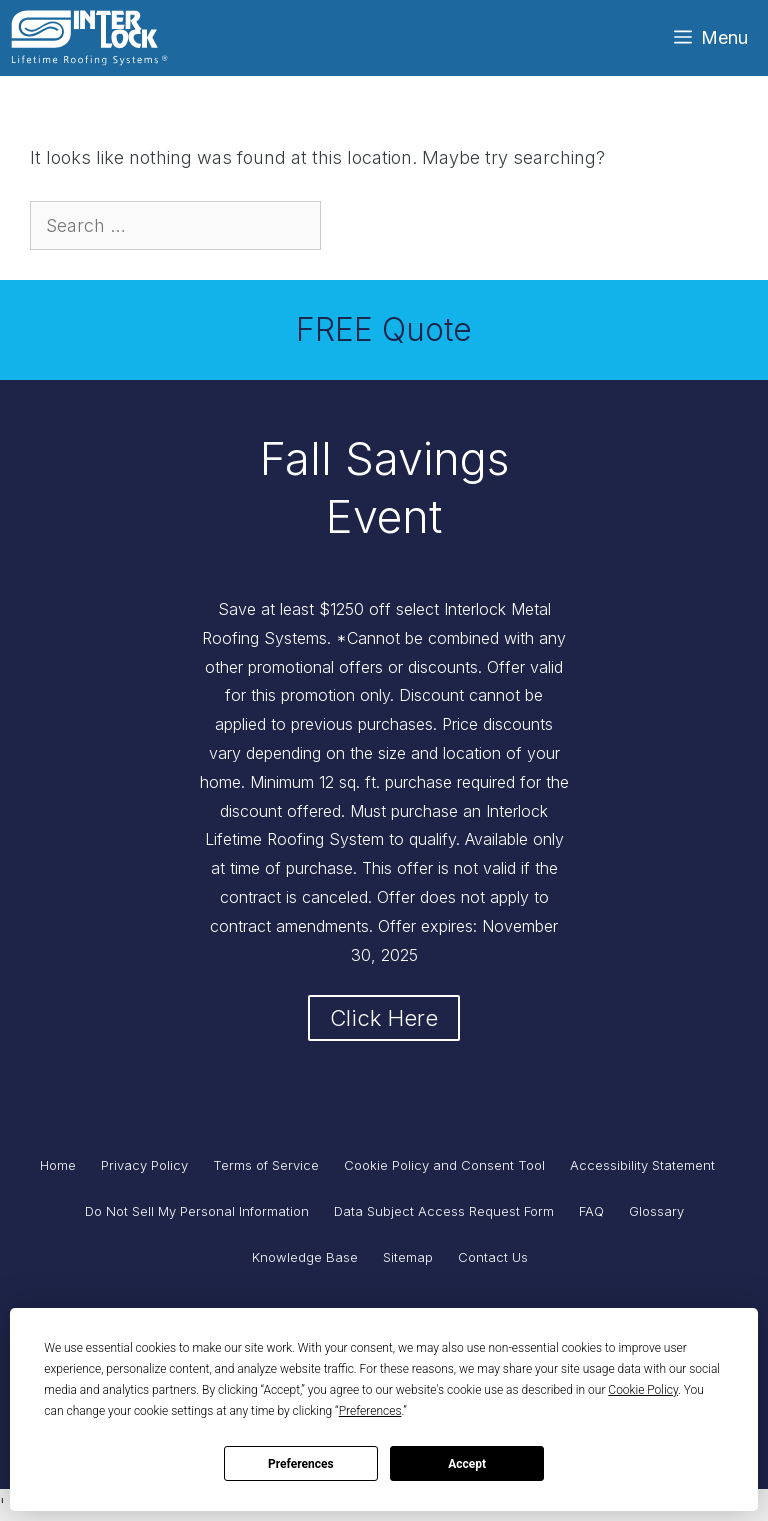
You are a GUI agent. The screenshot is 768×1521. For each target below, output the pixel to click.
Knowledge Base (305, 1257)
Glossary (656, 1211)
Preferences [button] (370, 1411)
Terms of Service (266, 1165)
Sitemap (408, 1257)
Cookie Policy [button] (643, 1390)
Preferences (301, 1464)
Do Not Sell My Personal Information (197, 1211)
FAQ (591, 1211)
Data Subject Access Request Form (444, 1211)
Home (58, 1165)
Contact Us (493, 1257)
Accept (467, 1464)
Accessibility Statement (642, 1165)
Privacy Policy (144, 1165)
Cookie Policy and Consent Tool (444, 1165)
